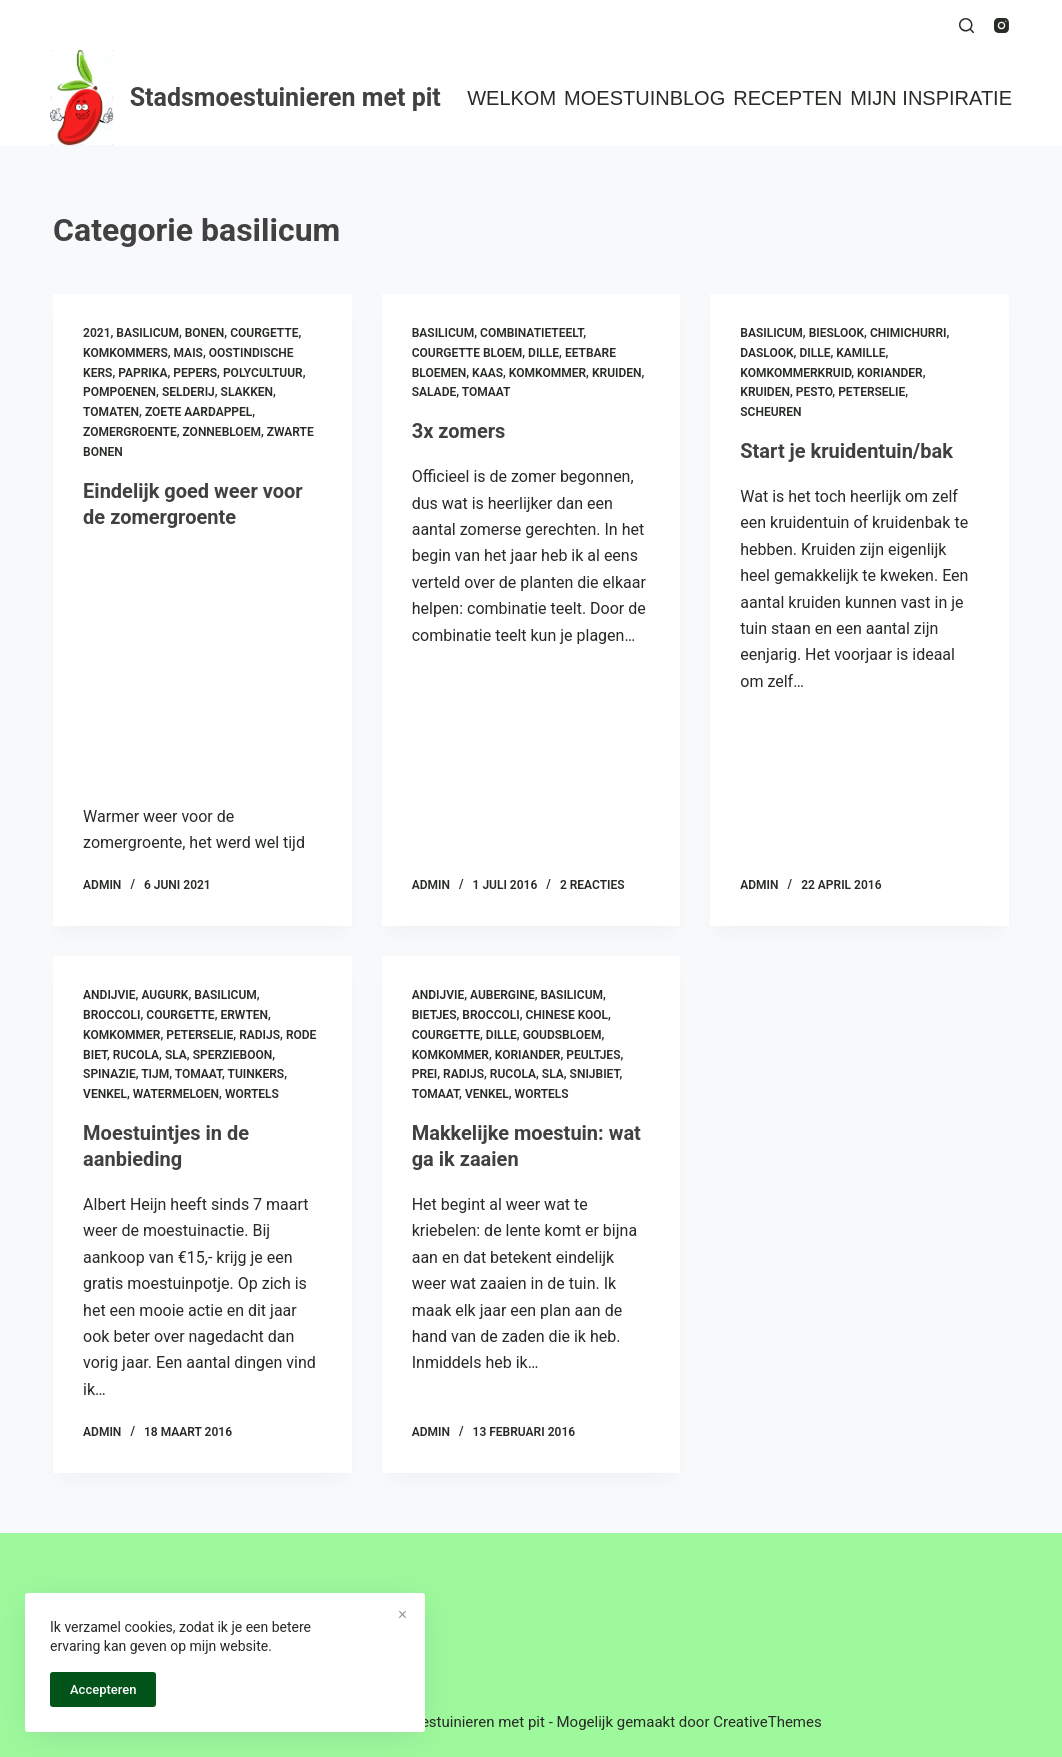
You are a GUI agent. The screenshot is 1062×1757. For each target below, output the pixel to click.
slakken (247, 392)
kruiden (617, 373)
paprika (142, 373)
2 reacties (592, 885)
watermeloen (176, 1094)
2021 (96, 333)
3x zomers (459, 431)
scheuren (770, 412)
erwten (244, 1015)
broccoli (111, 1015)
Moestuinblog (644, 98)
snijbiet (595, 1074)
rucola (136, 1055)
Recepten (787, 98)
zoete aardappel (198, 412)
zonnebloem (222, 432)
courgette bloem (467, 353)
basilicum (147, 333)
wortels (252, 1094)
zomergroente (130, 432)
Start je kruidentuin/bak (846, 451)
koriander (890, 373)
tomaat (486, 392)
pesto (814, 392)
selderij (188, 392)
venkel (105, 1094)
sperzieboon (233, 1055)
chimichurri (908, 333)
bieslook (836, 333)
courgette (264, 333)
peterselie (871, 392)
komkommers (125, 353)
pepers (195, 373)
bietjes (434, 1015)
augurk (164, 995)
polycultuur (263, 373)
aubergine (502, 995)
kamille (860, 353)
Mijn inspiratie (931, 98)
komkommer (547, 373)
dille (543, 353)
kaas (487, 373)
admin (102, 885)
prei (425, 1074)
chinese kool (567, 1015)
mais (188, 353)
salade (434, 392)
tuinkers (256, 1074)
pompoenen (119, 392)
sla (176, 1055)
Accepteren (103, 1689)
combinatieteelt (531, 333)
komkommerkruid (795, 373)
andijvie (109, 995)
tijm (155, 1074)
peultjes (593, 1055)
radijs (259, 1035)
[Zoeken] (966, 25)
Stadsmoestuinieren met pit (285, 97)
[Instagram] (1001, 25)
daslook (766, 353)
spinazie (109, 1074)
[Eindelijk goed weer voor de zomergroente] (202, 662)
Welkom (511, 98)
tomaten (111, 412)
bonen (205, 333)
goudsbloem (562, 1035)
